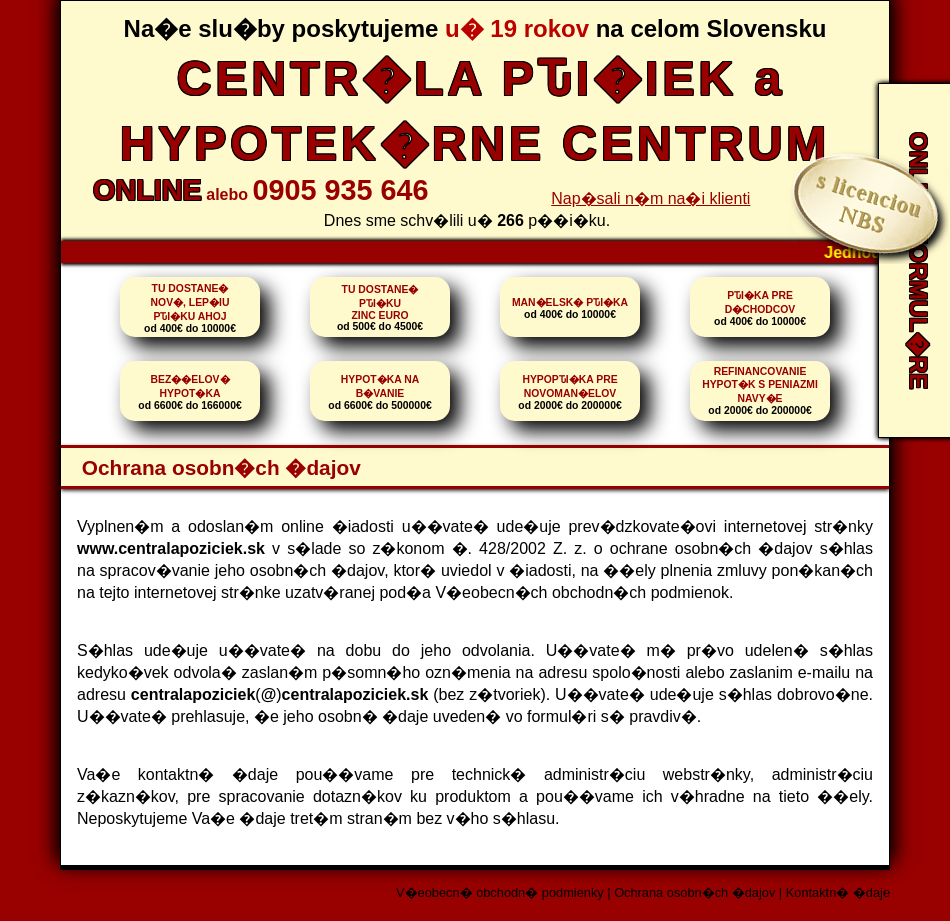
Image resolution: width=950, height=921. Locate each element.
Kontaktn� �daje (838, 892)
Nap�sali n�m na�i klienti (650, 198)
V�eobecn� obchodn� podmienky (500, 892)
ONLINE (147, 190)
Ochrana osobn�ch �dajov (694, 892)
